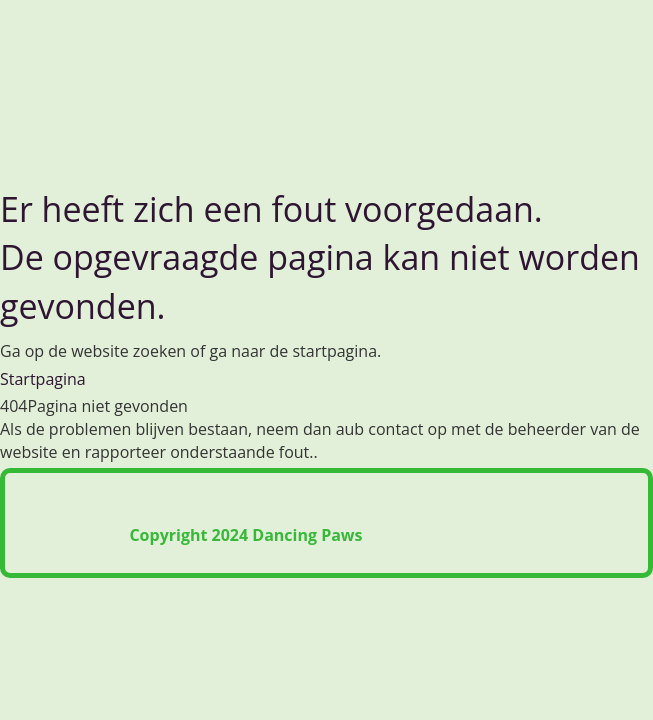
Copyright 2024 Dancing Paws (245, 535)
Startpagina (43, 379)
